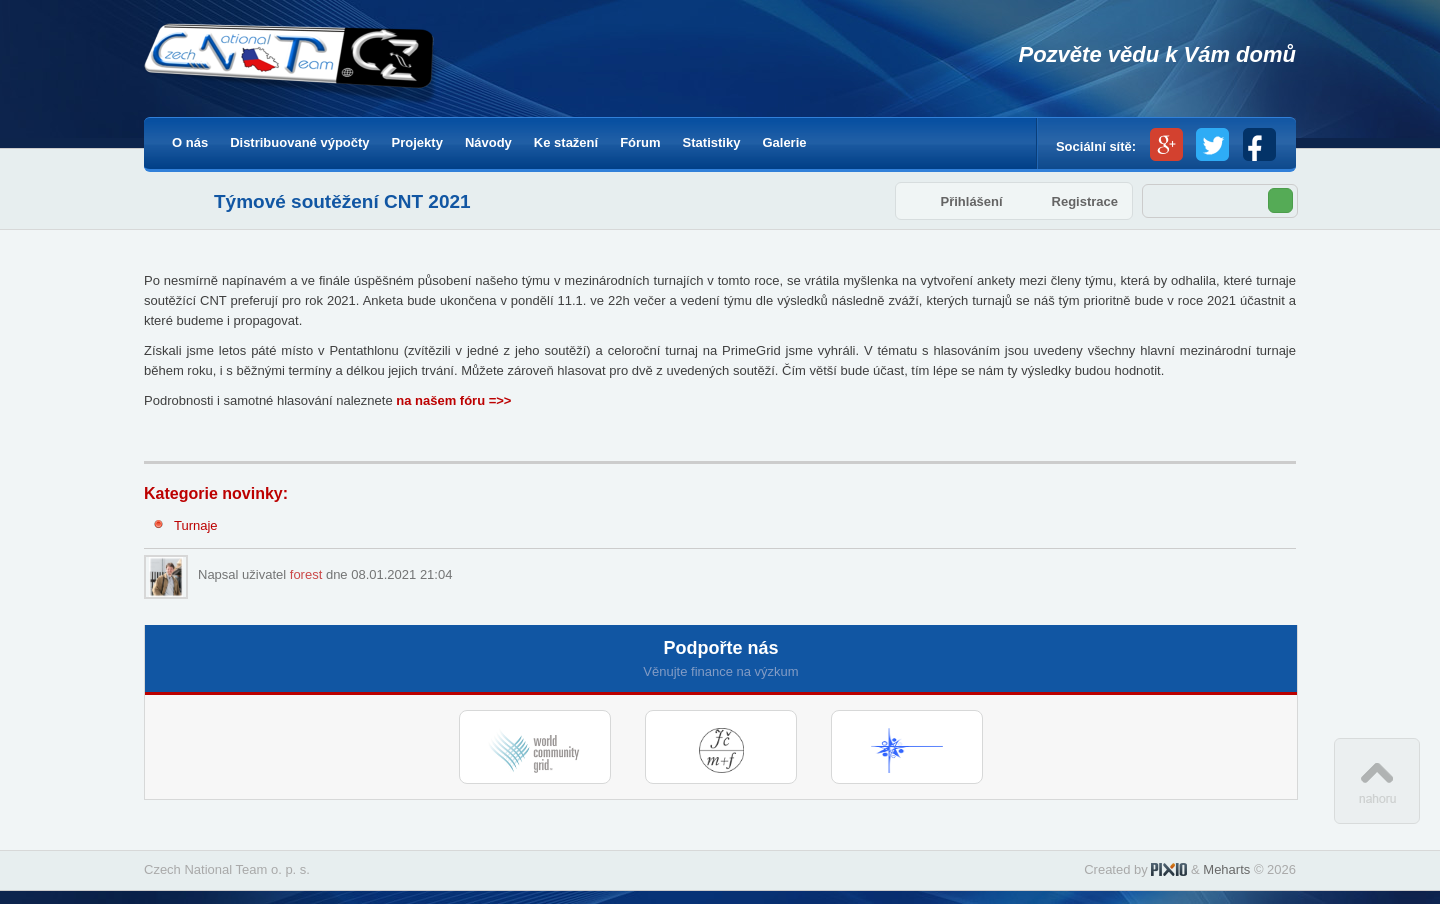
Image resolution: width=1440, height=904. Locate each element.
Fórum (640, 142)
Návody (488, 142)
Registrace (1085, 201)
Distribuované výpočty (299, 142)
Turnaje (196, 525)
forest (306, 574)
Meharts (1226, 869)
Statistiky (712, 142)
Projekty (417, 142)
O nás (190, 142)
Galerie (784, 142)
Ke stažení (566, 142)
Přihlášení (971, 201)
